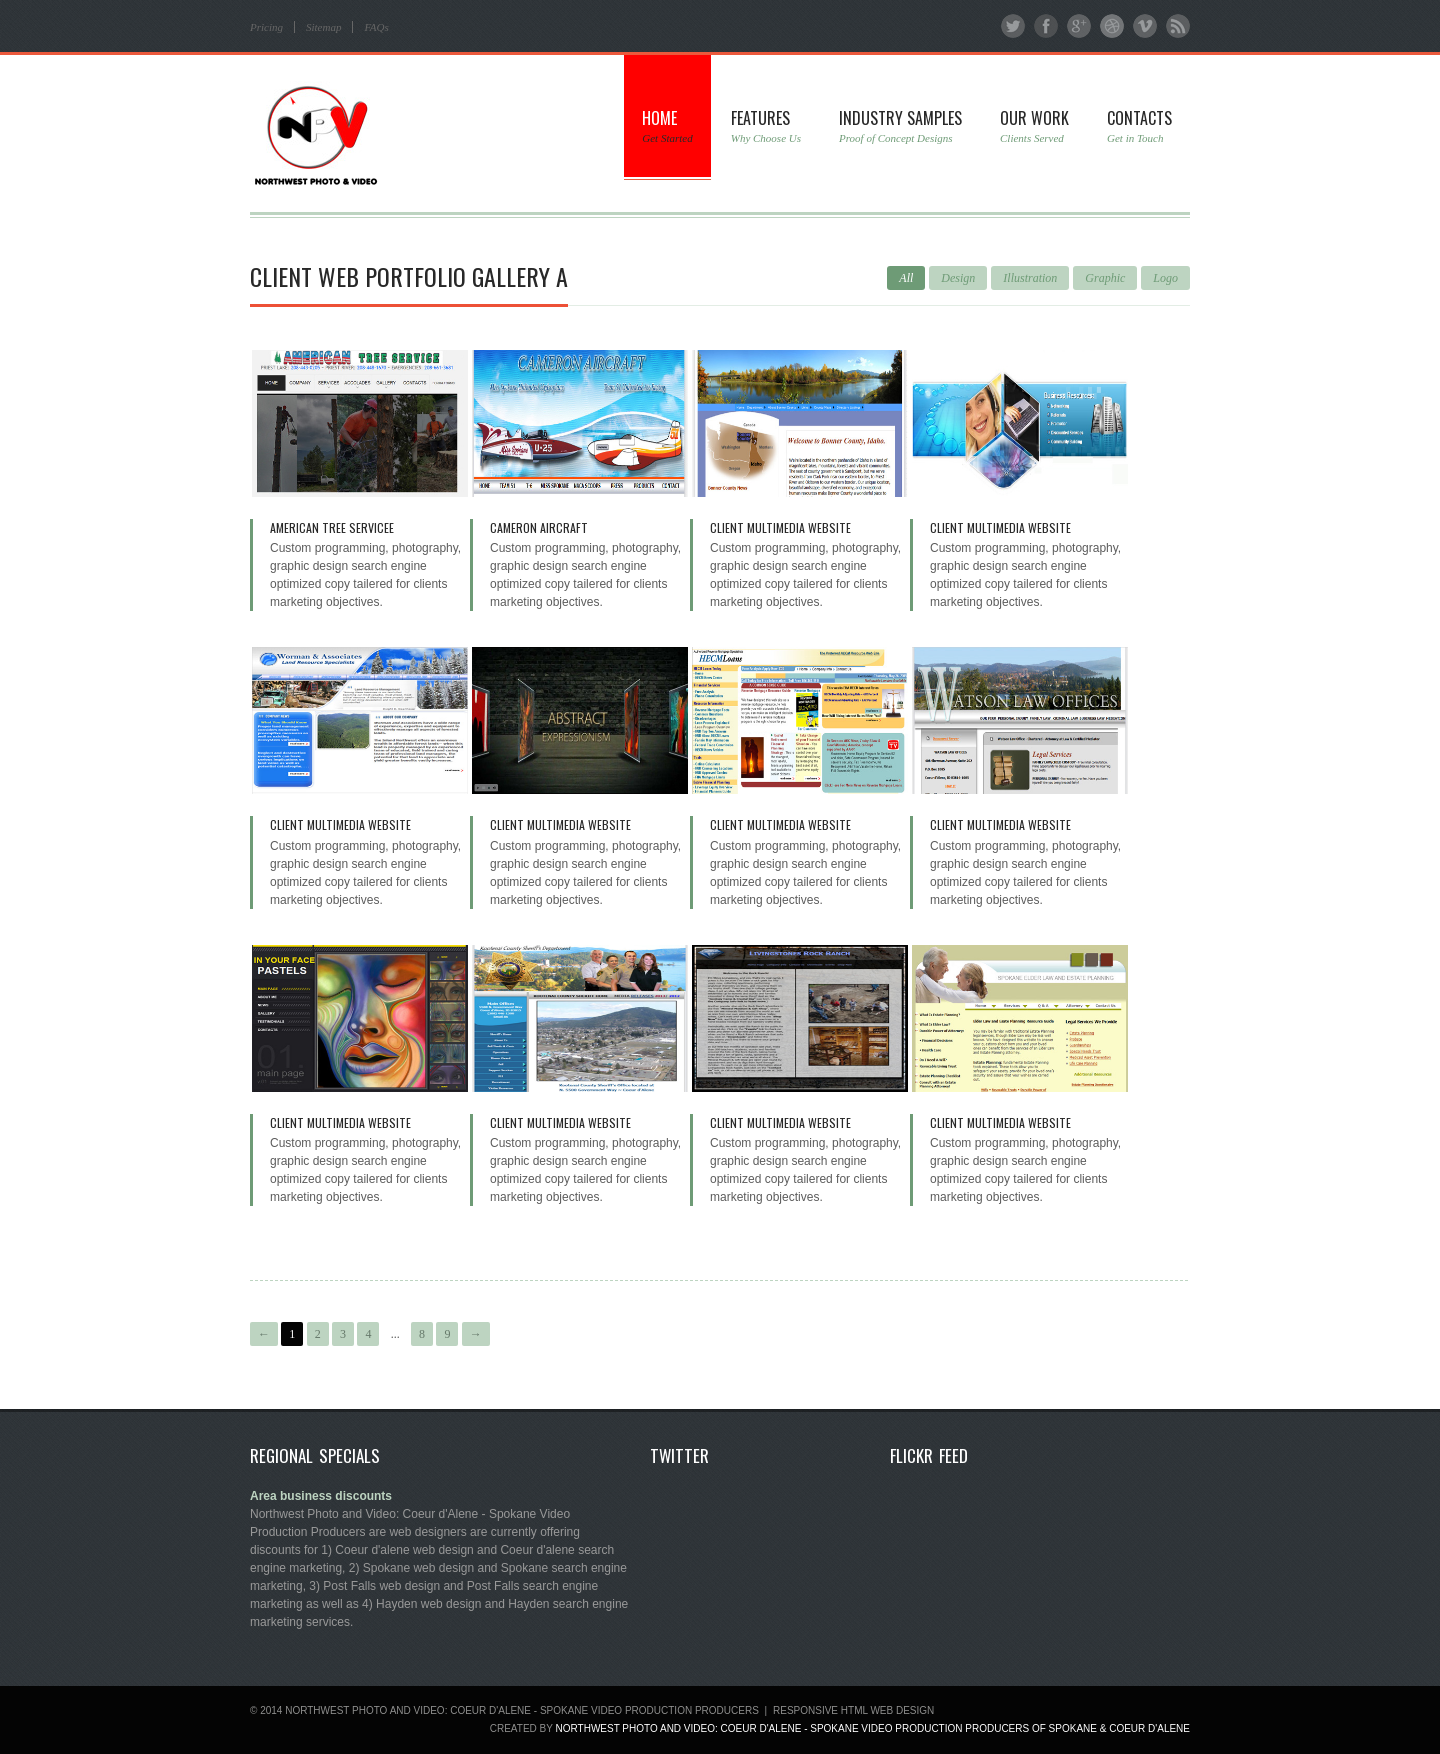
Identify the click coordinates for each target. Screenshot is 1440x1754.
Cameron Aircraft (539, 527)
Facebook (1046, 26)
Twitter (1013, 26)
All (906, 278)
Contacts (1139, 125)
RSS (1178, 26)
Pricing (266, 27)
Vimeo (1145, 26)
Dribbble (1112, 26)
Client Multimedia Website (780, 527)
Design (958, 278)
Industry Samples (900, 125)
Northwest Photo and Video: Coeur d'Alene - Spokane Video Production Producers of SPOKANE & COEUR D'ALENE (873, 1728)
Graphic (1105, 278)
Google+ (1079, 26)
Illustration (1030, 278)
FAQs (376, 27)
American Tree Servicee (332, 527)
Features (766, 125)
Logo (1165, 278)
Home (667, 125)
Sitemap (323, 27)
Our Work (1034, 125)
